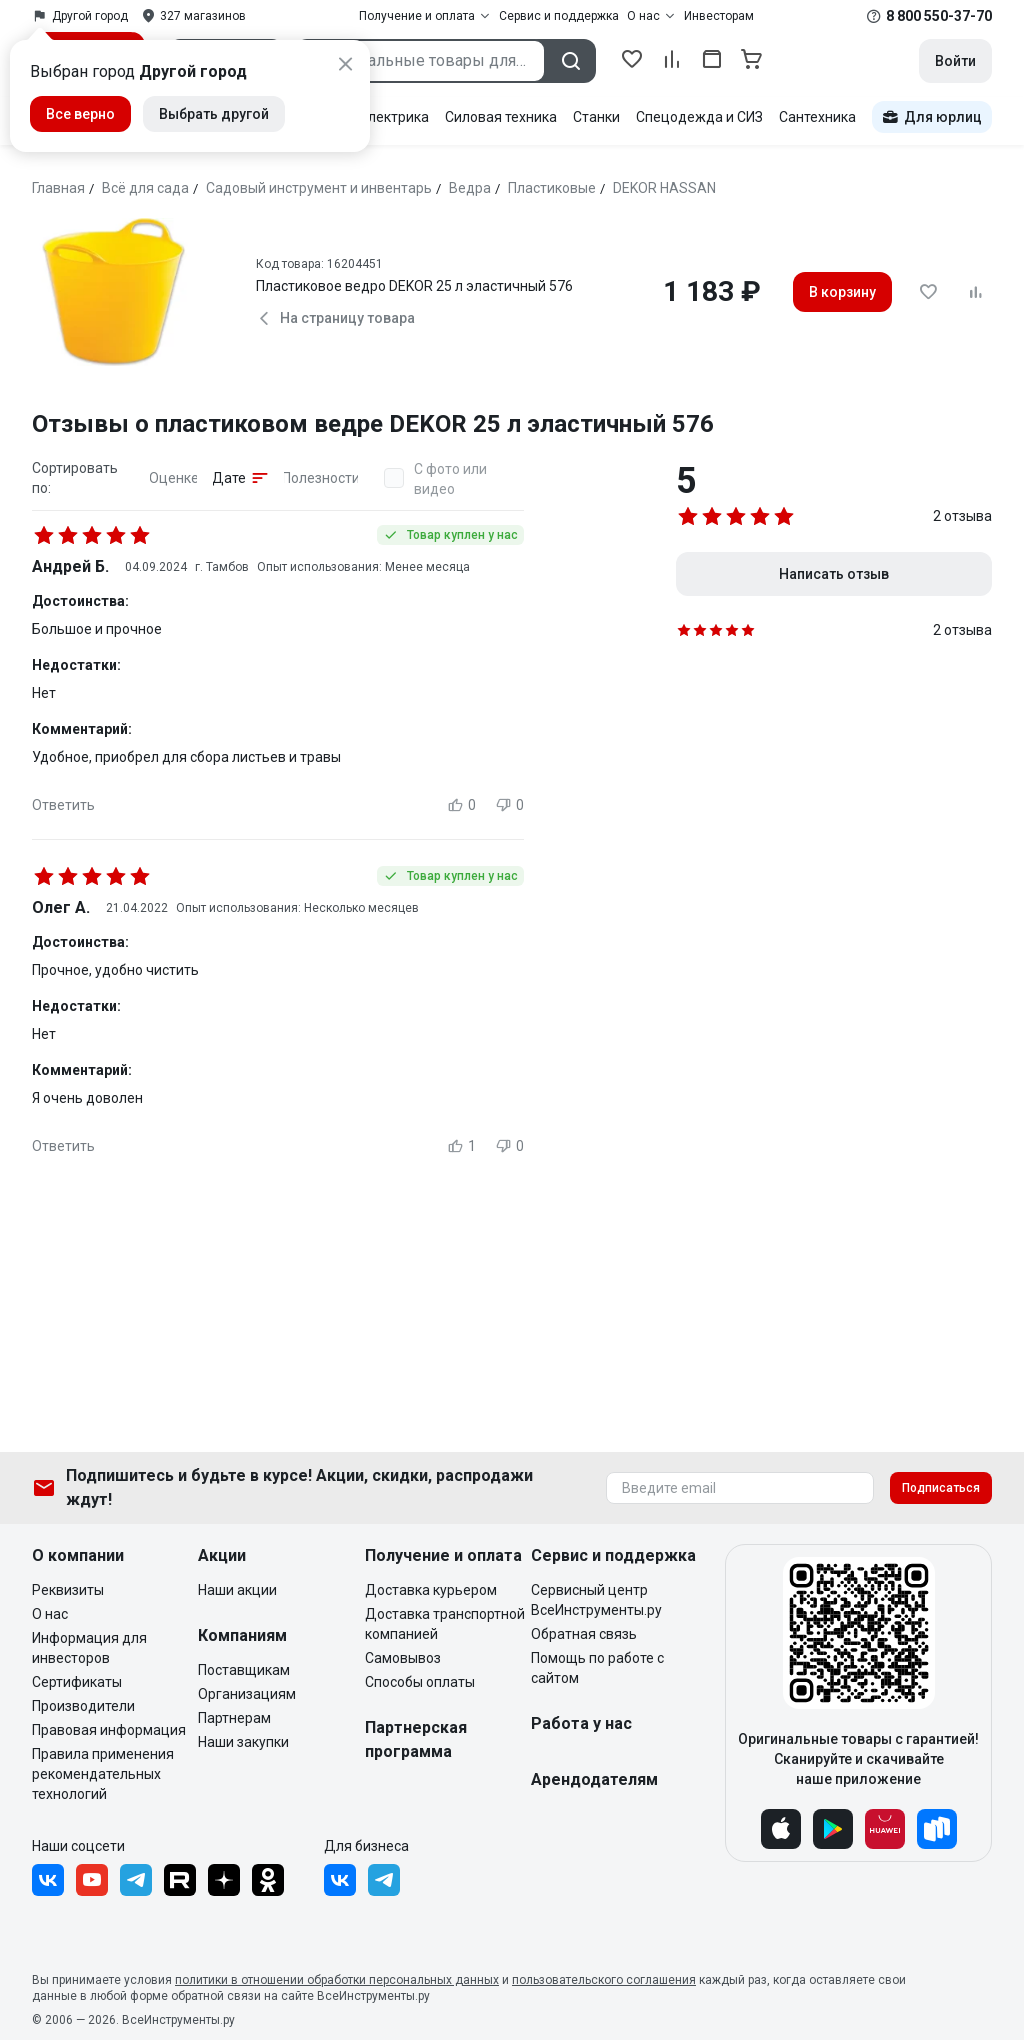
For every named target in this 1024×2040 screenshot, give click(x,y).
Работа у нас (581, 1723)
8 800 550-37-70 (939, 16)
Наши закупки (243, 1742)
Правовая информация (109, 1730)
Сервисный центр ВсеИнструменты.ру (596, 1600)
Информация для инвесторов (89, 1648)
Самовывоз (403, 1658)
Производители (83, 1706)
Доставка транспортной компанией (445, 1624)
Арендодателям (594, 1779)
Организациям (247, 1694)
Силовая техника (501, 117)
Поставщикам (244, 1670)
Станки (596, 117)
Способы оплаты (420, 1682)
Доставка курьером (431, 1590)
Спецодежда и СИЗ (699, 117)
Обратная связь (584, 1634)
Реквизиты (68, 1590)
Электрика (393, 117)
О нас (50, 1614)
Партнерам (234, 1718)
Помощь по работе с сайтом (597, 1668)
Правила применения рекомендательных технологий (103, 1774)
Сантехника (817, 117)
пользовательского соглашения (604, 1980)
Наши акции (237, 1590)
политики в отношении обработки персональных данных (337, 1980)
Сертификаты (77, 1682)
